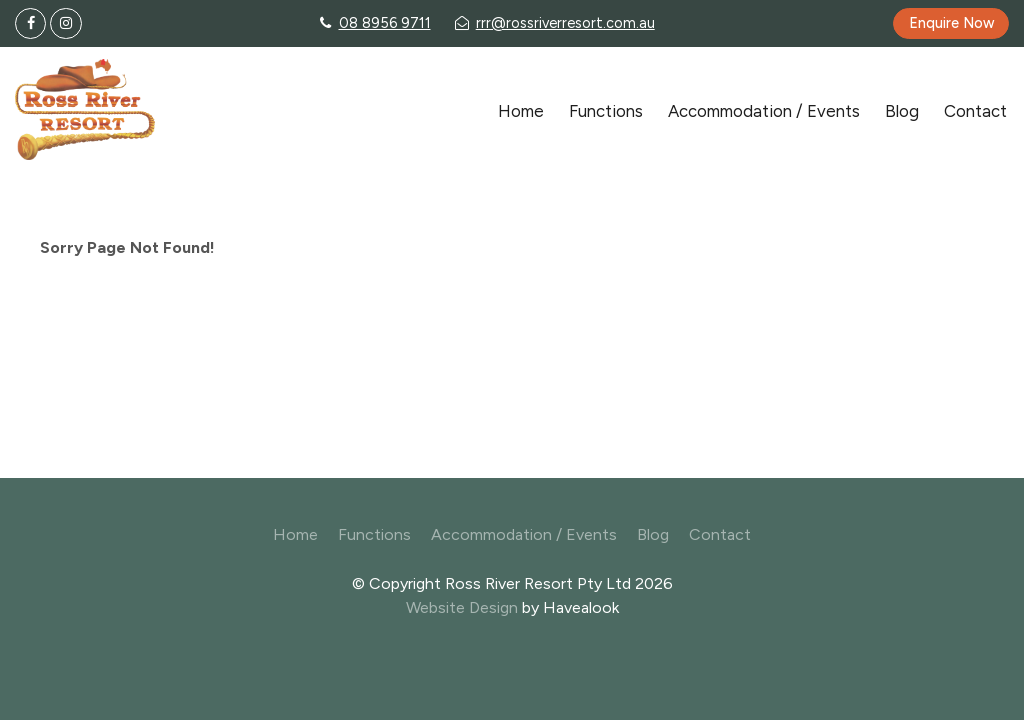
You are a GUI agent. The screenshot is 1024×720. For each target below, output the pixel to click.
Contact (975, 111)
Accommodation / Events (764, 111)
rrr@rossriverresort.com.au (565, 23)
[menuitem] (295, 535)
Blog (902, 111)
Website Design (462, 607)
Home (521, 111)
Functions (606, 111)
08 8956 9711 (385, 23)
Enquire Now (951, 23)
